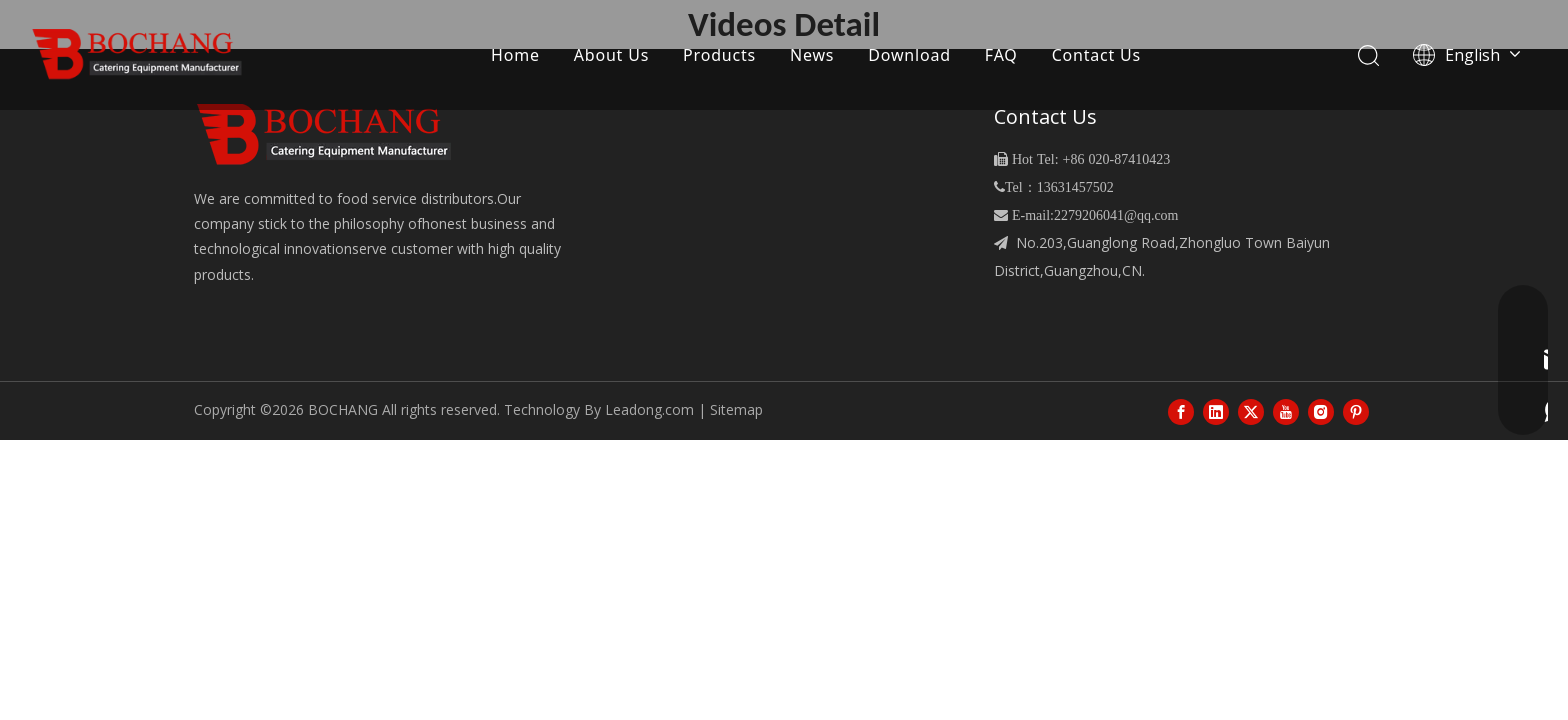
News (812, 55)
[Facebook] (1181, 411)
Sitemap (736, 409)
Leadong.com (649, 409)
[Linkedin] (1216, 411)
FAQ (1001, 55)
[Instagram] (1321, 411)
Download (909, 55)
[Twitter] (1251, 411)
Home (515, 55)
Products (719, 55)
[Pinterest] (1356, 411)
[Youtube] (1286, 411)
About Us (611, 55)
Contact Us (1096, 55)
